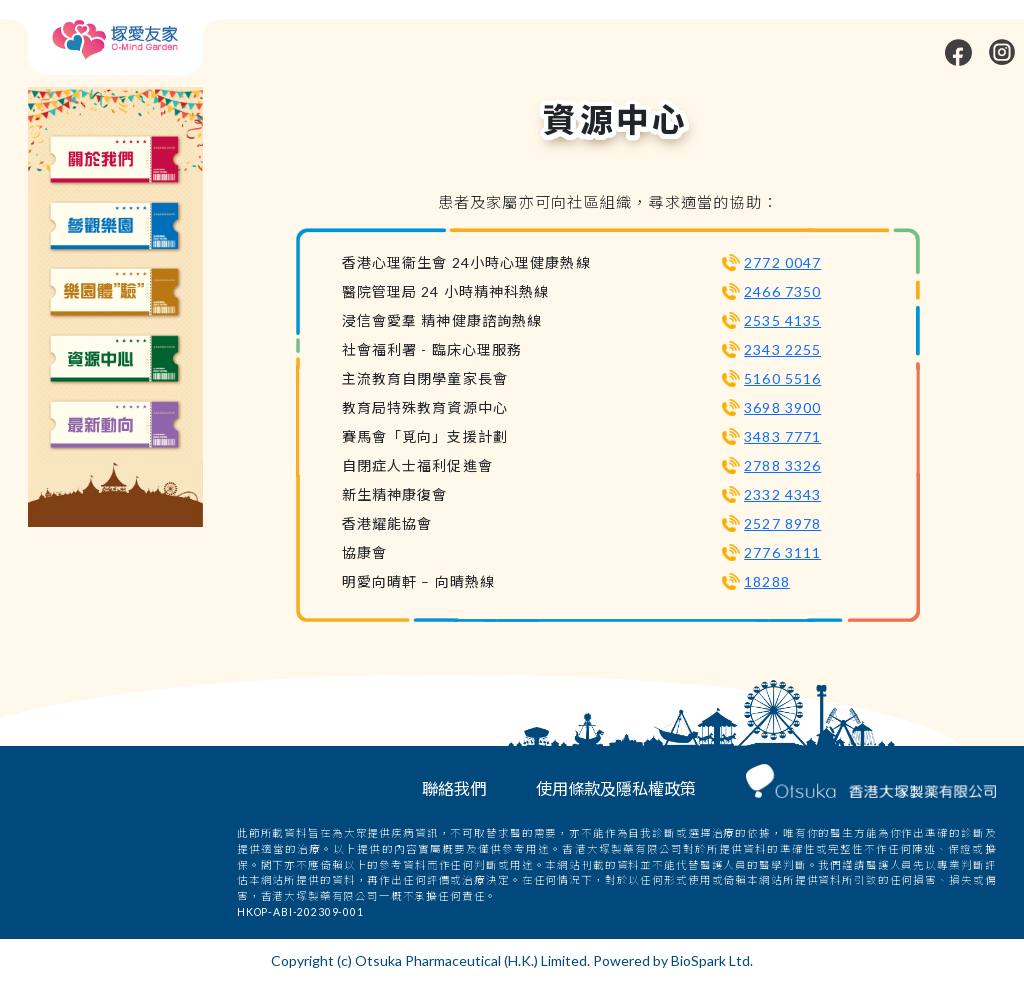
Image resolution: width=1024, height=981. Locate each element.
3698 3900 (782, 407)
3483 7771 (782, 436)
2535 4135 (782, 320)
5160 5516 (782, 378)
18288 (767, 581)
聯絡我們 (454, 788)
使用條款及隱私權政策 (616, 788)
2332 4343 (782, 494)
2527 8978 (782, 523)
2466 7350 (782, 291)
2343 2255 (782, 349)
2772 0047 (782, 262)
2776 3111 (782, 552)
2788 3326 (782, 465)
